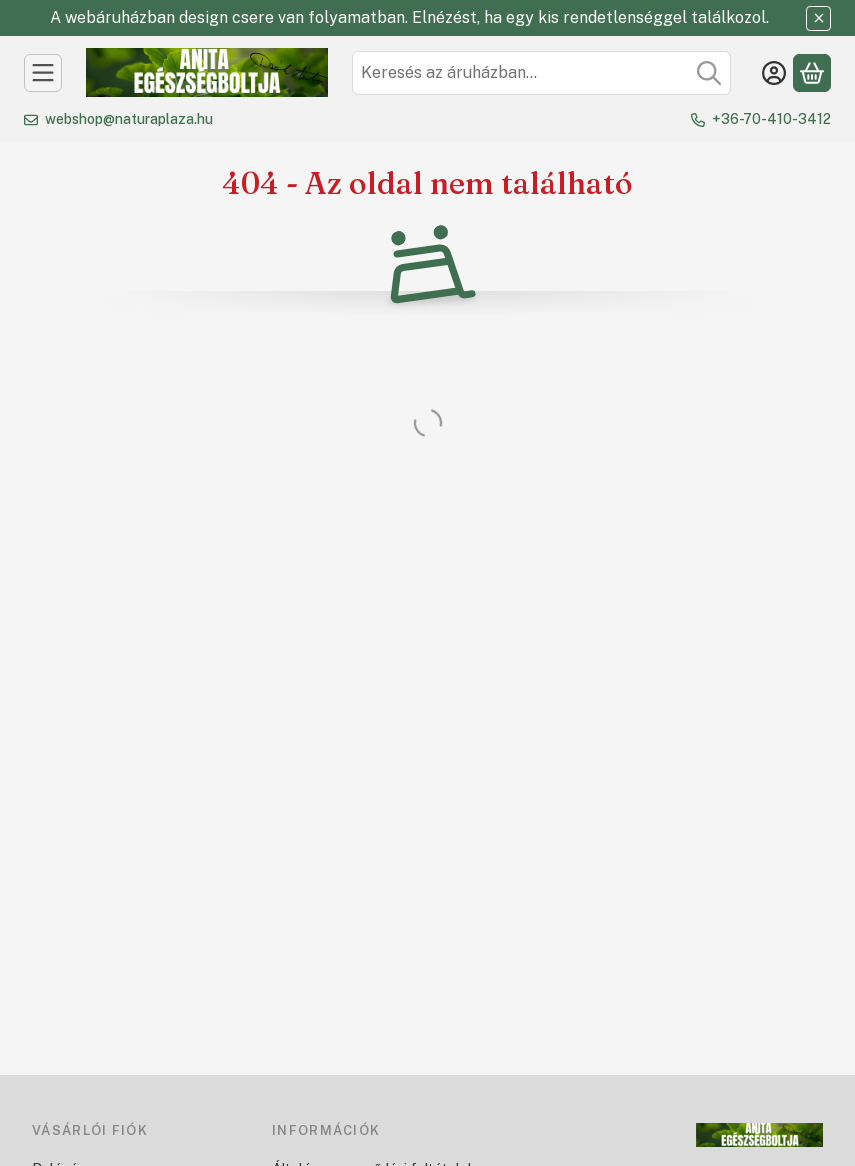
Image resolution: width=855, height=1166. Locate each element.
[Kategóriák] (43, 73)
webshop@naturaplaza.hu (129, 119)
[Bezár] (818, 18)
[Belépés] (774, 73)
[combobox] (541, 73)
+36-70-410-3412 (771, 119)
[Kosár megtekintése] (812, 73)
